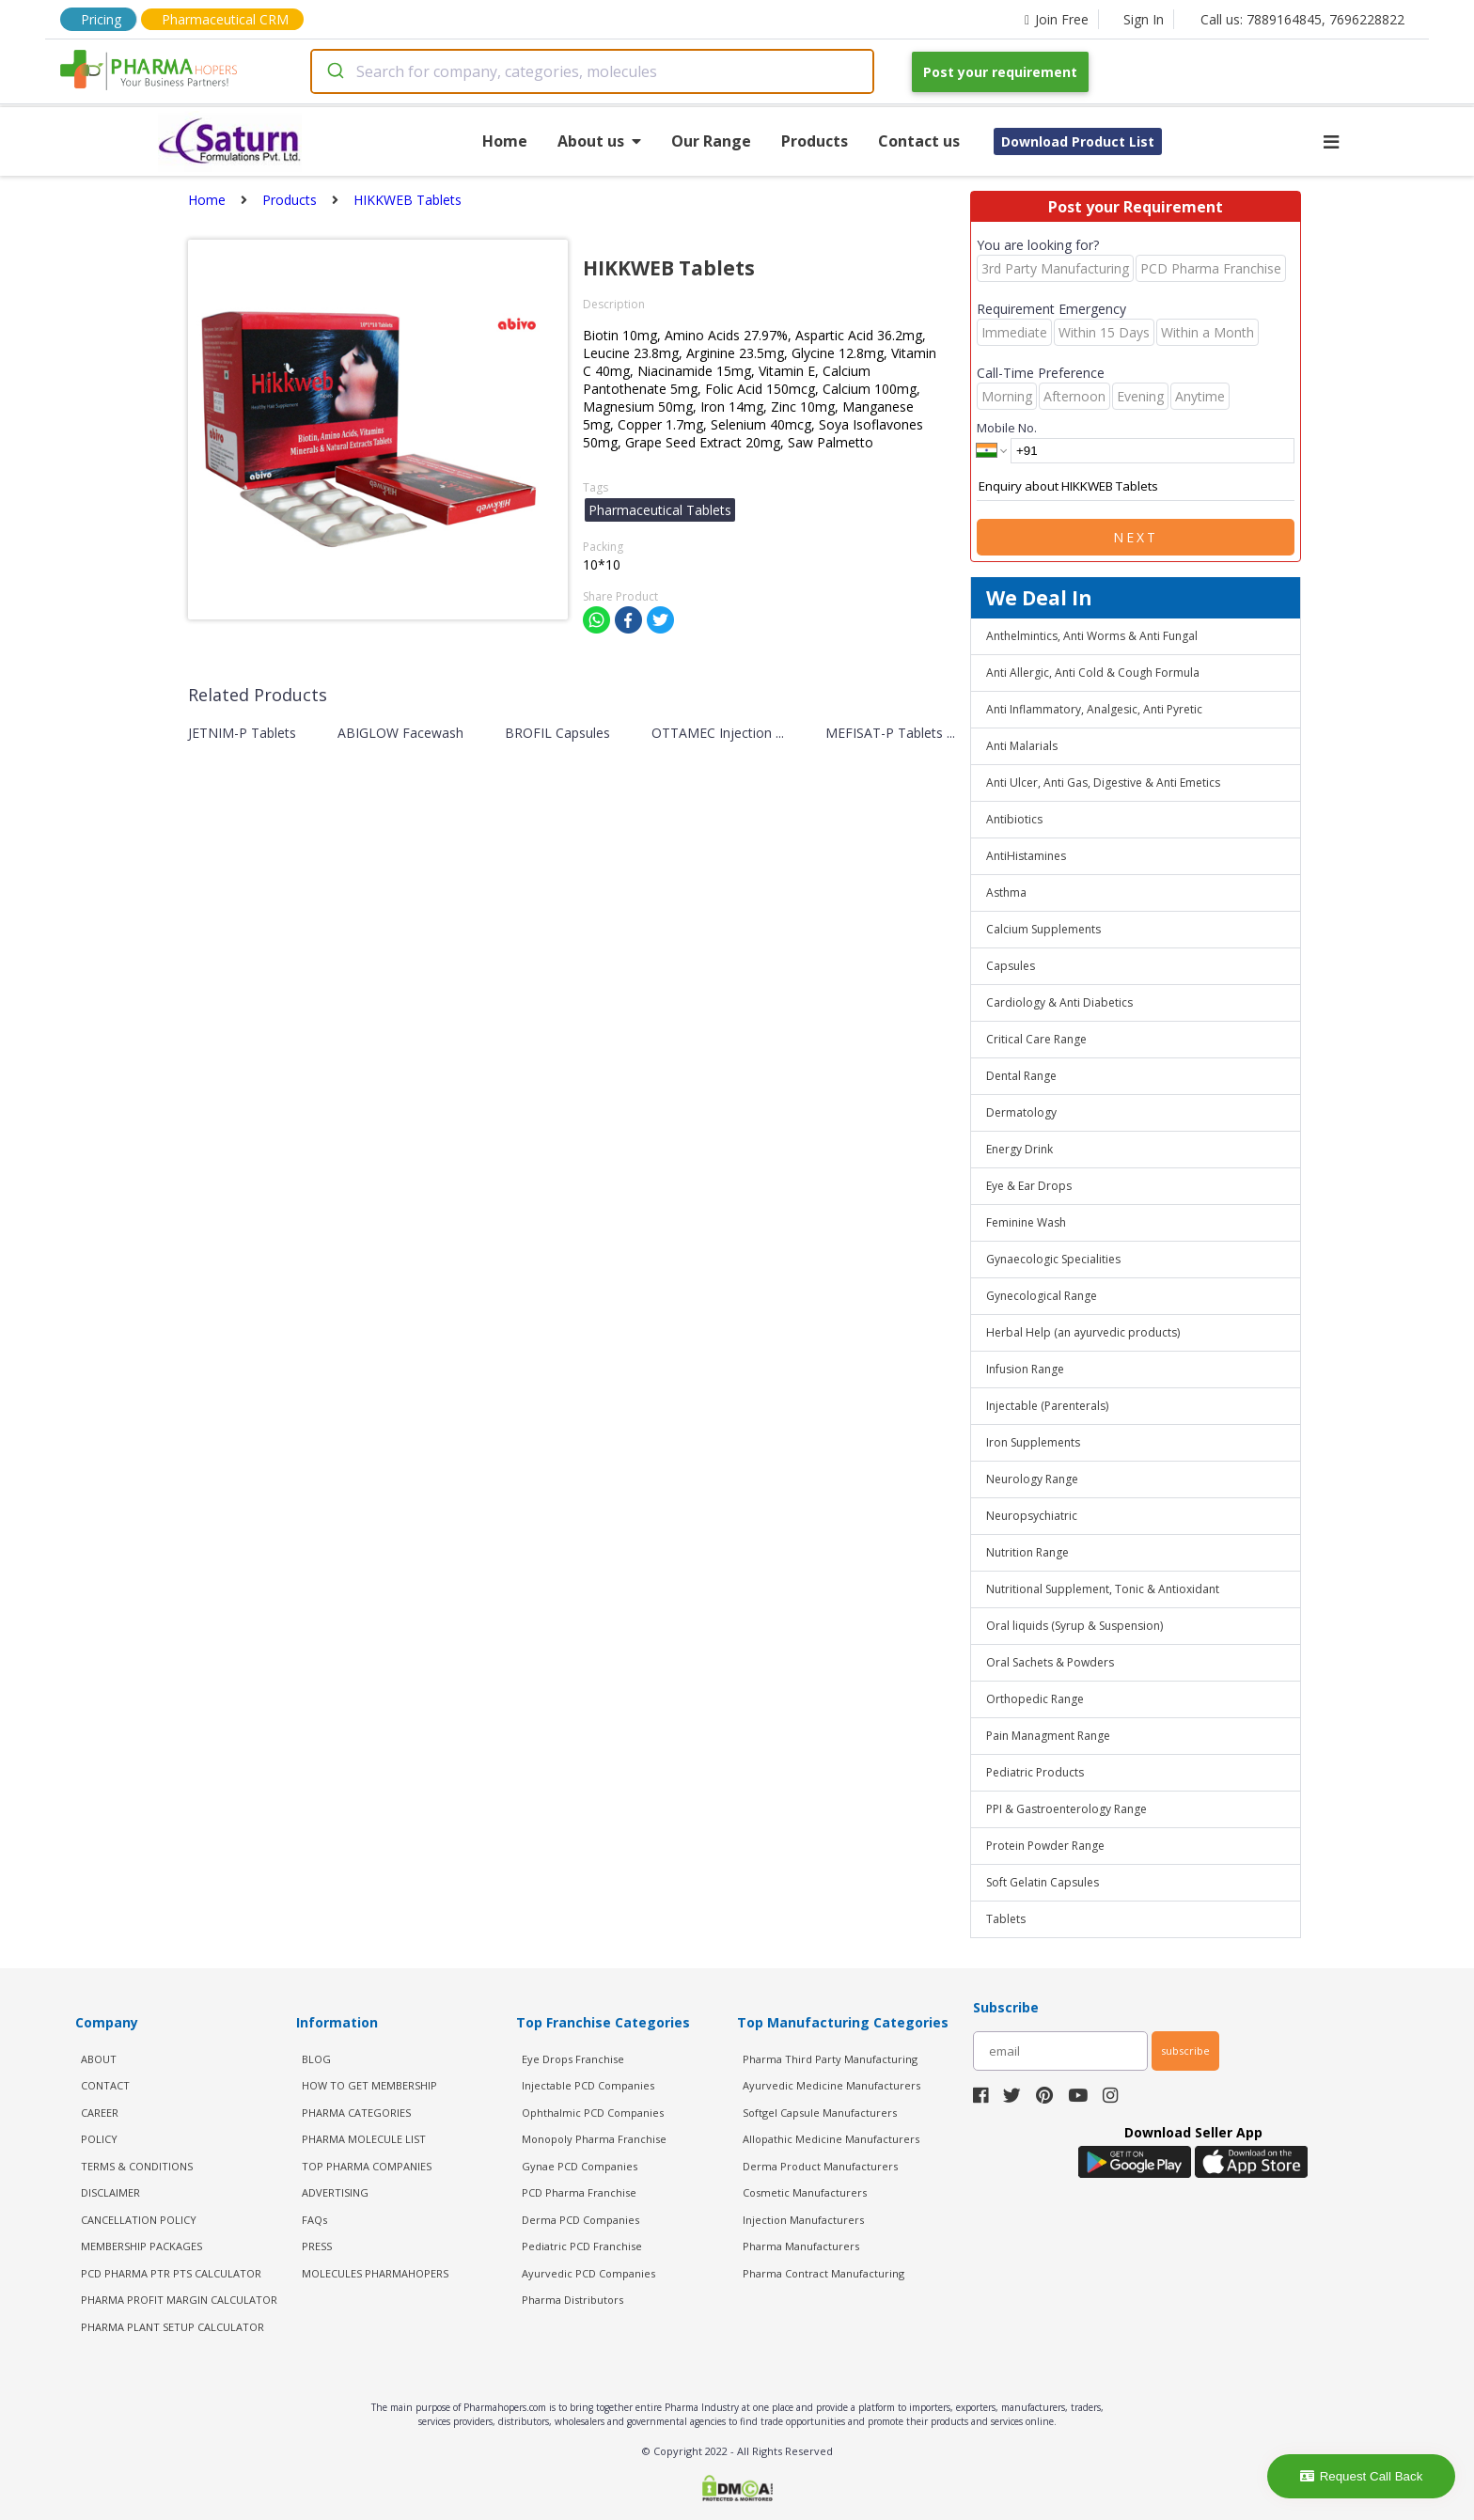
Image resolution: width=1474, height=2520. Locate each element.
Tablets (1006, 1919)
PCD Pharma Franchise (579, 2192)
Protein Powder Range (1045, 1846)
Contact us (919, 141)
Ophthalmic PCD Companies (593, 2112)
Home (504, 141)
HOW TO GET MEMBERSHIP (369, 2085)
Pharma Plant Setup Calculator (172, 2327)
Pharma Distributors (572, 2300)
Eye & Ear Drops (1029, 1186)
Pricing (101, 19)
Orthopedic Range (1035, 1699)
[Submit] (334, 71)
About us (599, 141)
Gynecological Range (1041, 1296)
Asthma (1006, 892)
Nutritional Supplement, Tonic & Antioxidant (1102, 1589)
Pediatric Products (1035, 1772)
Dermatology (1021, 1112)
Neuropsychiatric (1031, 1516)
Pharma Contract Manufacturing (823, 2273)
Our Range (711, 141)
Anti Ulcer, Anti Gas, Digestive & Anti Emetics (1103, 782)
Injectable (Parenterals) (1047, 1406)
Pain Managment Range (1048, 1736)
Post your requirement (1000, 72)
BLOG (316, 2059)
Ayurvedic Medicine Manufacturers (831, 2085)
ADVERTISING (335, 2192)
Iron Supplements (1033, 1442)
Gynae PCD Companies (579, 2166)
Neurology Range (1032, 1479)
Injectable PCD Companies (588, 2085)
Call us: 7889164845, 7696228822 (1302, 19)
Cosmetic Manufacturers (805, 2192)
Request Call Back (1361, 2476)
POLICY (99, 2139)
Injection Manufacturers (803, 2220)
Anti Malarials (1022, 746)
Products (814, 141)
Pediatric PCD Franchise (582, 2246)
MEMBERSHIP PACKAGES (141, 2246)
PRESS (317, 2246)
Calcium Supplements (1043, 929)
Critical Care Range (1036, 1039)
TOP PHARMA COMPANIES (366, 2166)
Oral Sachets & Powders (1050, 1662)
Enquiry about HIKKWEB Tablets (1135, 487)
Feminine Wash (1026, 1222)
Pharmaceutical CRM (225, 19)
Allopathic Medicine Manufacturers (831, 2139)
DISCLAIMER (110, 2192)
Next (1135, 537)
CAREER (99, 2112)
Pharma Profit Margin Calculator (179, 2300)
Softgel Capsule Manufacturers (820, 2112)
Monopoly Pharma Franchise (594, 2139)
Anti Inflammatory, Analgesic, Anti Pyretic (1094, 709)
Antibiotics (1014, 819)
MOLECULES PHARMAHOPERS (375, 2273)
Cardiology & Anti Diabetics (1059, 1002)
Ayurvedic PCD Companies (588, 2273)
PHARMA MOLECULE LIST (364, 2139)
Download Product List (1077, 141)
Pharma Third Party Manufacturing (830, 2059)
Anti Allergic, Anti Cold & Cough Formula (1093, 673)
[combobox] (592, 71)
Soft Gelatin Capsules (1042, 1882)
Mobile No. (1007, 427)
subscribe (1185, 2050)
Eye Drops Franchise (573, 2059)
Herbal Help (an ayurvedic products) (1083, 1332)
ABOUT (99, 2059)
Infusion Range (1025, 1369)
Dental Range (1021, 1076)
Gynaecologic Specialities (1053, 1259)
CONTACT (105, 2085)
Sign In (1143, 19)
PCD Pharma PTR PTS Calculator (171, 2273)
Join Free (1057, 19)
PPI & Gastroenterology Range (1066, 1809)
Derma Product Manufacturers (820, 2166)
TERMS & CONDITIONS (137, 2166)
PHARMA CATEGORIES (356, 2112)
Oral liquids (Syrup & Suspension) (1074, 1626)
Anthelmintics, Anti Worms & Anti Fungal (1092, 636)
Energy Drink (1019, 1149)
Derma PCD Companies (580, 2220)
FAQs (314, 2220)
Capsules (1010, 966)
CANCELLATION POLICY (138, 2220)
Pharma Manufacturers (801, 2246)
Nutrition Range (1027, 1552)
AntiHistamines (1026, 856)
